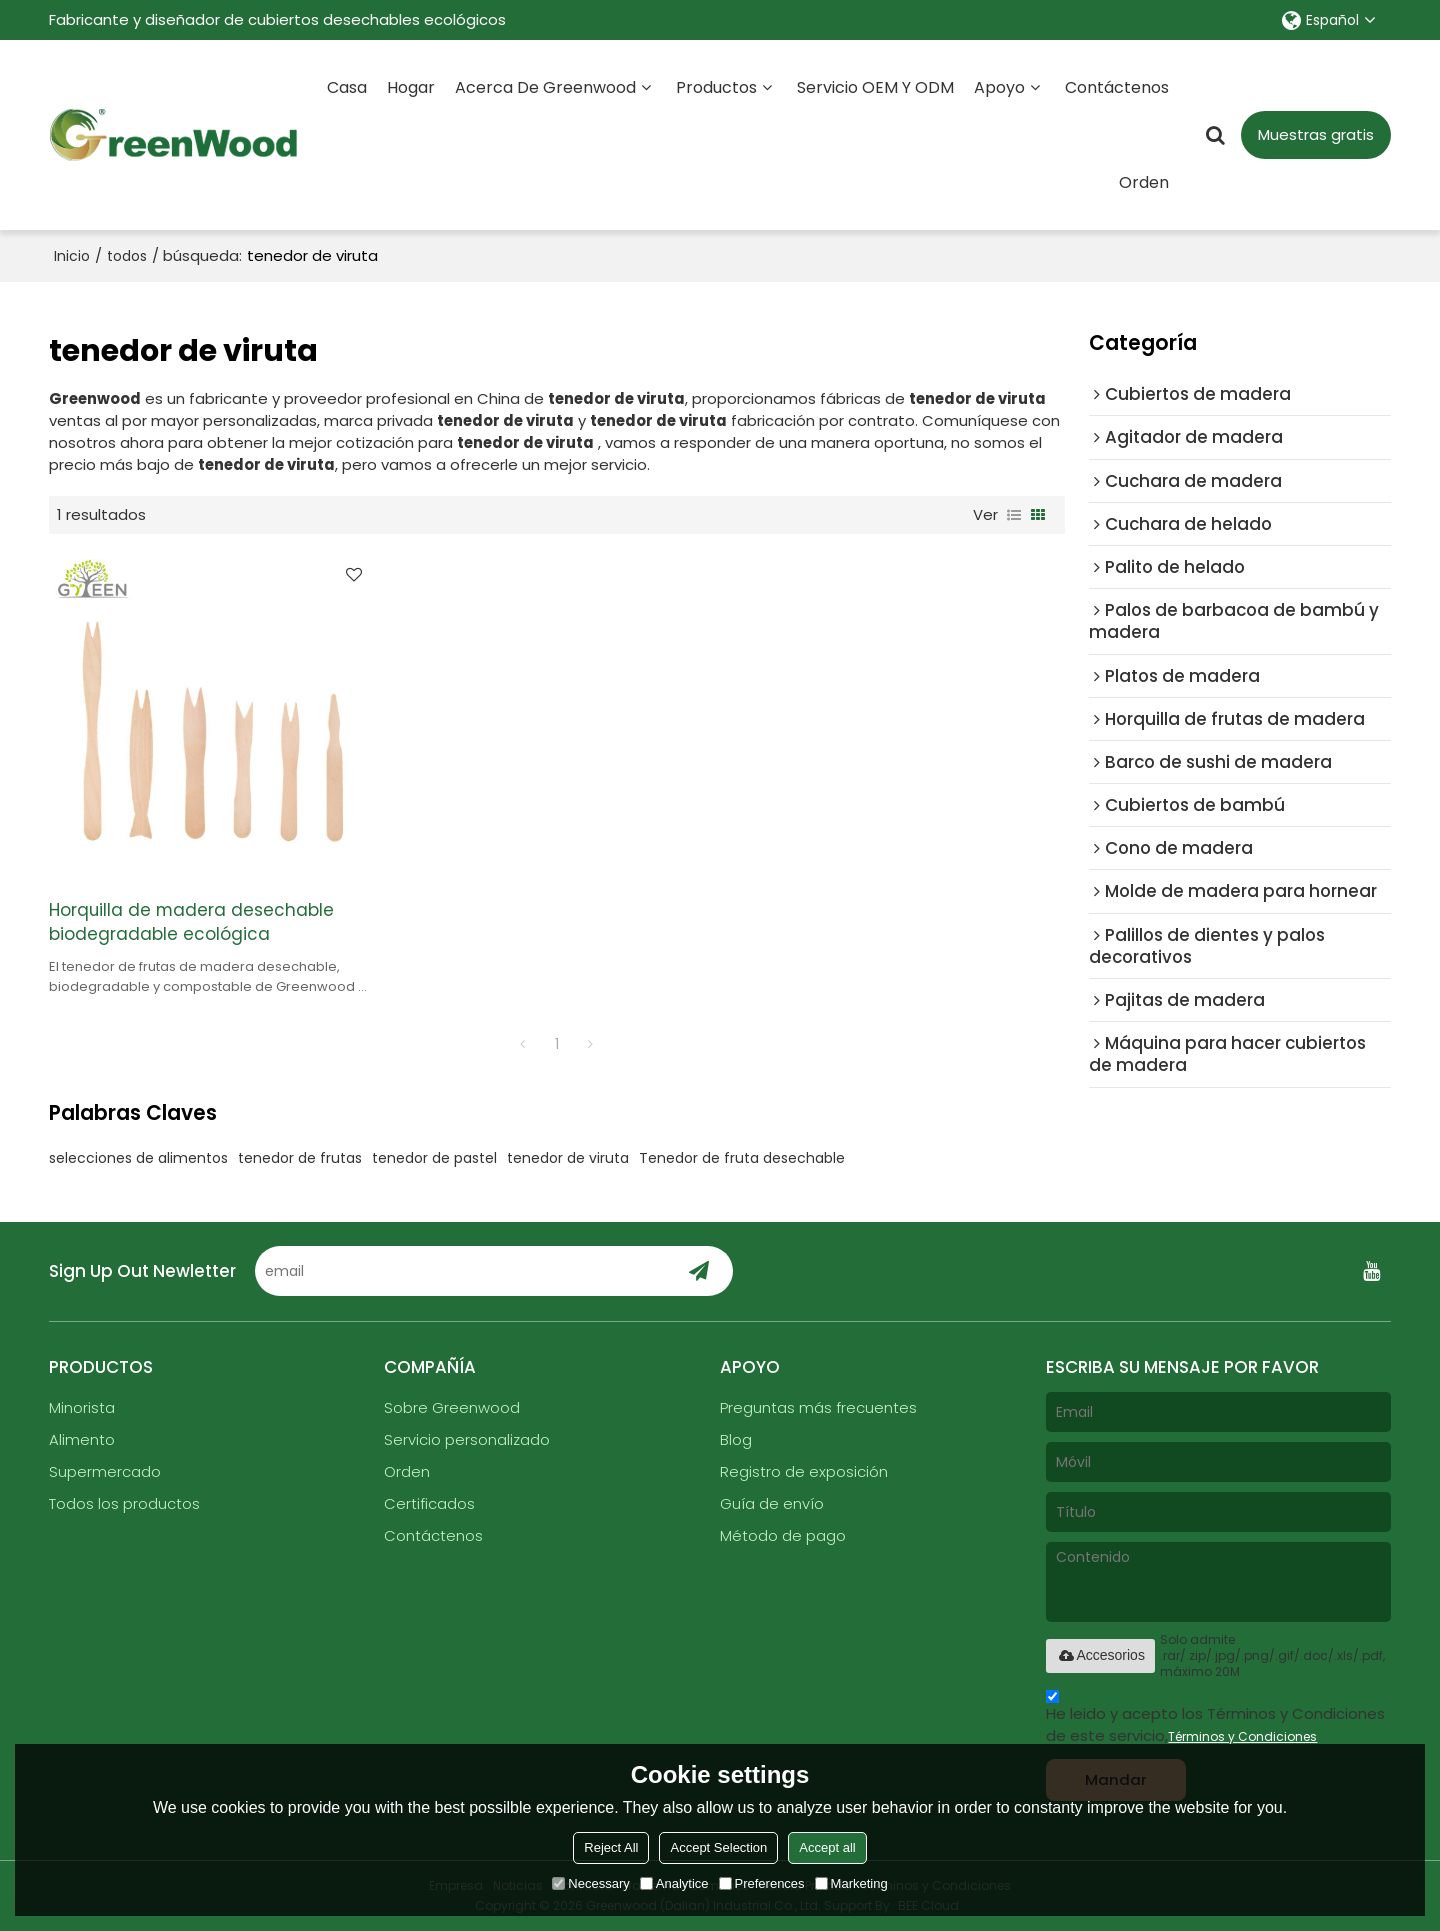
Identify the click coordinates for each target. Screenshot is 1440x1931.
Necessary (590, 1883)
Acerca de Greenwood (545, 87)
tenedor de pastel (434, 1158)
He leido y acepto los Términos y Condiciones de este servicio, (1215, 1719)
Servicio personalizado (467, 1439)
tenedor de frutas (300, 1158)
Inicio (72, 256)
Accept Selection (718, 1847)
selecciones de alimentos (138, 1158)
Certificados (429, 1503)
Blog (736, 1439)
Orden (1144, 182)
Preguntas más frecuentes (818, 1407)
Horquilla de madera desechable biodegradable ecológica (191, 922)
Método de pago (783, 1535)
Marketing (851, 1883)
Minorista (82, 1407)
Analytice (674, 1883)
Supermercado (105, 1471)
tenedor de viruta (568, 1158)
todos (127, 256)
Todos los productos (124, 1503)
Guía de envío (772, 1503)
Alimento (82, 1439)
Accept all (827, 1847)
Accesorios (1100, 1655)
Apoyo (999, 87)
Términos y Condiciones (1242, 1736)
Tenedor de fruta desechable (742, 1158)
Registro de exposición (804, 1471)
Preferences (762, 1883)
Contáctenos (1117, 87)
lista (1014, 515)
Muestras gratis (1316, 134)
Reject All (611, 1847)
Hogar (411, 87)
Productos (716, 87)
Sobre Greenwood (452, 1407)
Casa (347, 87)
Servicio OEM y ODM (875, 87)
